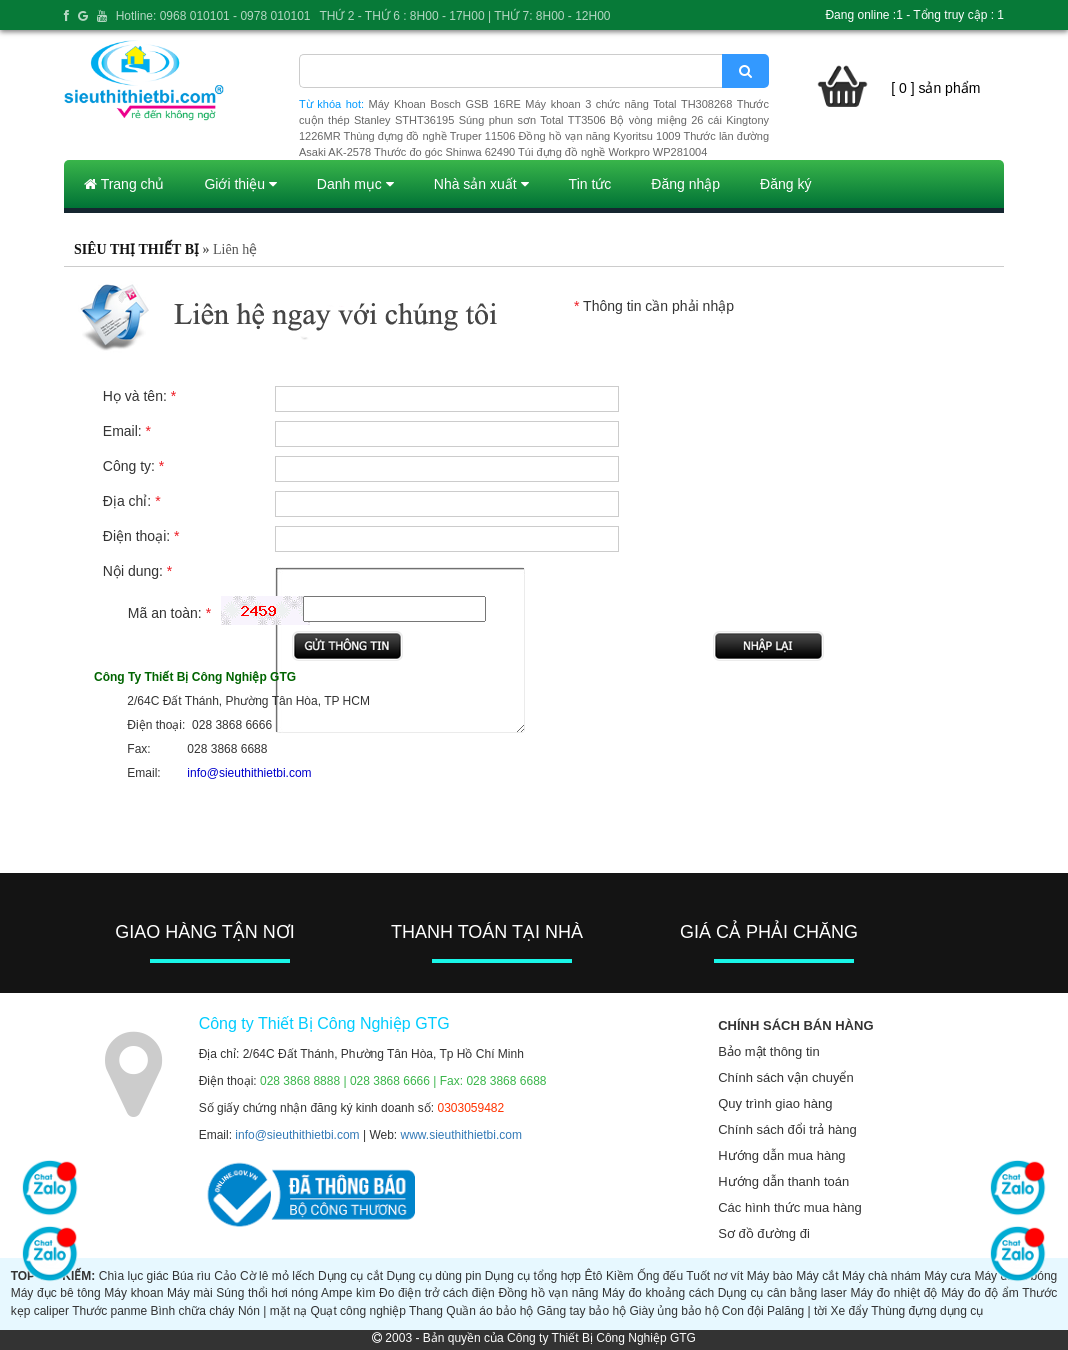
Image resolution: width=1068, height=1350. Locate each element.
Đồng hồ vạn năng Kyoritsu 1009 (599, 136)
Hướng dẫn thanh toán (783, 1181)
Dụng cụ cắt (350, 1276)
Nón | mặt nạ (272, 1311)
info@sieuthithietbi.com (297, 1135)
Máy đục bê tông (56, 1293)
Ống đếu (660, 1276)
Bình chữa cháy (193, 1311)
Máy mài (190, 1293)
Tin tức (590, 184)
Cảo (225, 1276)
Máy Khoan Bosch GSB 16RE (445, 104)
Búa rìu (191, 1276)
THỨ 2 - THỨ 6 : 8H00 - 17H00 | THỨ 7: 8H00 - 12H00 (464, 16)
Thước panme (109, 1311)
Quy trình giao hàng (775, 1103)
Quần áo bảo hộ (489, 1311)
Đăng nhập (685, 184)
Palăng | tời (797, 1311)
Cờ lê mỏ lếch (277, 1276)
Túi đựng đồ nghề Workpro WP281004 (612, 152)
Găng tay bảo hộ (581, 1311)
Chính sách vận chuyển (785, 1077)
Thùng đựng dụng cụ (927, 1311)
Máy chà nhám (881, 1276)
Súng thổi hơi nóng (267, 1293)
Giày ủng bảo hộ (673, 1311)
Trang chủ (124, 184)
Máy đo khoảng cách (658, 1293)
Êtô (593, 1276)
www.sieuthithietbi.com (461, 1135)
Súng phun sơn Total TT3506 (532, 120)
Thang (426, 1311)
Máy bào (770, 1276)
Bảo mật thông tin (768, 1051)
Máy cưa (947, 1276)
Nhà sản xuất (481, 184)
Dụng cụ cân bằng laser (782, 1293)
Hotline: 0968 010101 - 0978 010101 (213, 16)
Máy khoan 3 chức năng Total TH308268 (628, 104)
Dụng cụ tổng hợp (533, 1276)
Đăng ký (785, 184)
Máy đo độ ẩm (980, 1293)
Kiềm (620, 1276)
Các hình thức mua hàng (789, 1207)
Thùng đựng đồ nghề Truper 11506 (429, 136)
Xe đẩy (849, 1311)
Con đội (743, 1311)
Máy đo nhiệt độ (893, 1293)
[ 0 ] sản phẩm (935, 88)
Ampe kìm (348, 1293)
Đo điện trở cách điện (437, 1293)
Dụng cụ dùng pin (433, 1276)
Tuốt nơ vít (714, 1276)
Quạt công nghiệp (357, 1311)
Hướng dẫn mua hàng (781, 1155)
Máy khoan (133, 1293)
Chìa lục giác (134, 1276)
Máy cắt (817, 1276)
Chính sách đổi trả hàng (787, 1129)
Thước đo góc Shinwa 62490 (444, 152)
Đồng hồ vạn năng (548, 1293)
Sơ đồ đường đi (764, 1233)
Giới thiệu (240, 184)
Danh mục (355, 184)
